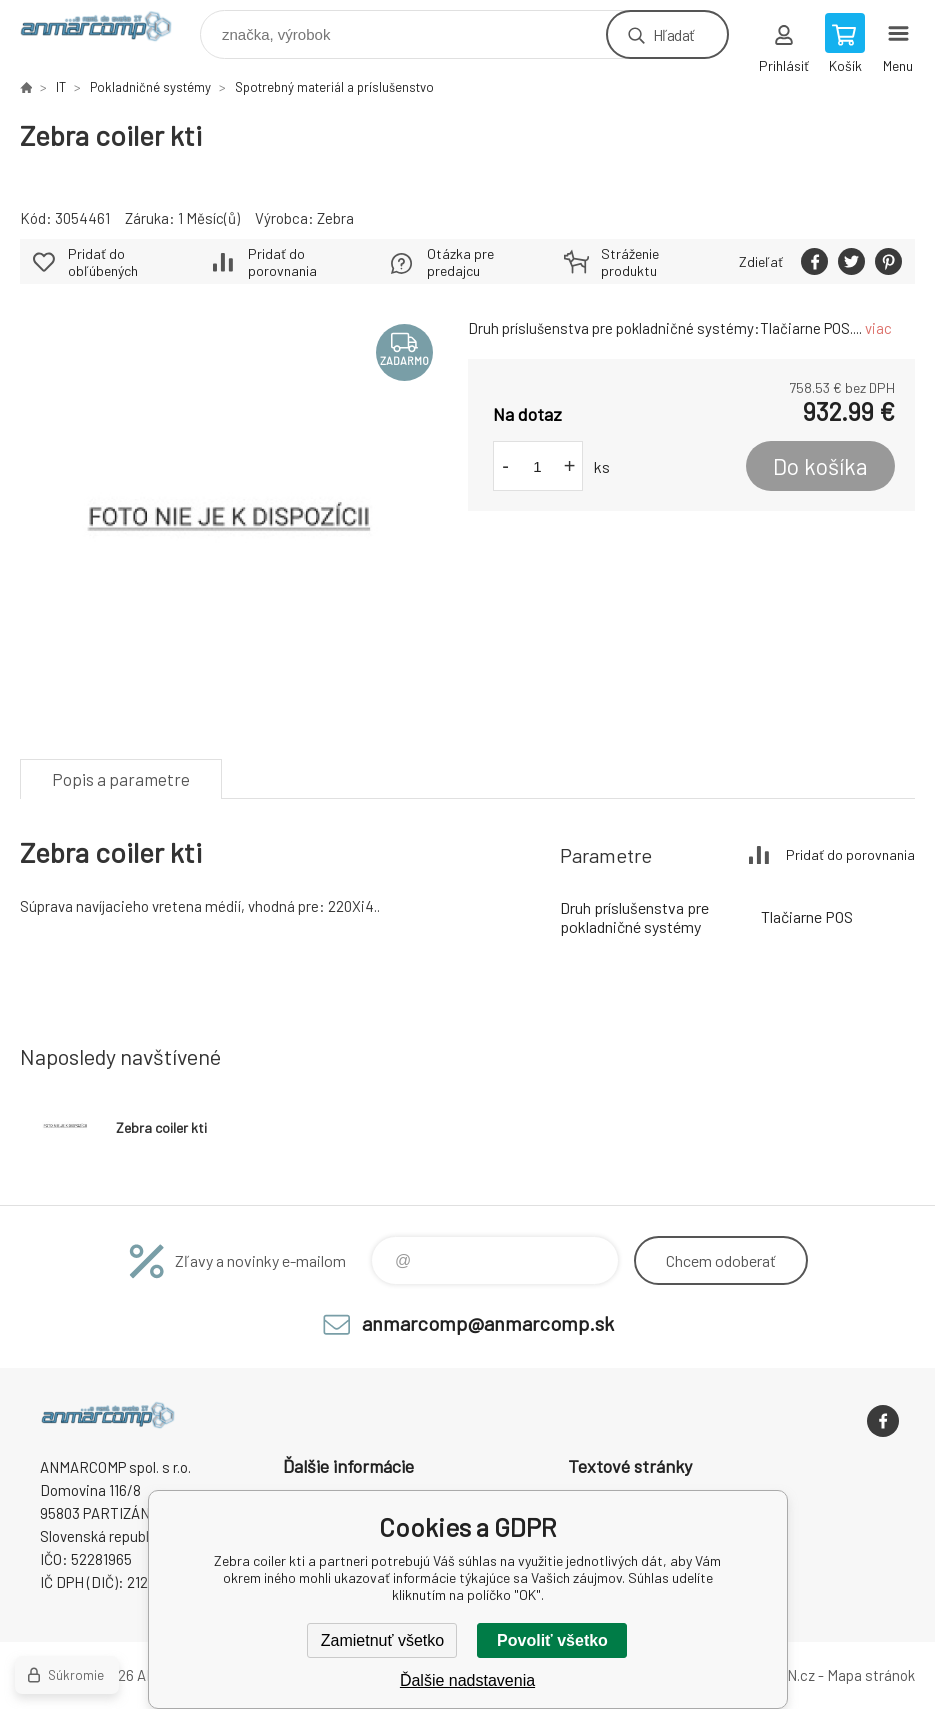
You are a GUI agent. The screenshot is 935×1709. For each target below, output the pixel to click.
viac (878, 328)
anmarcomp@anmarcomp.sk (488, 1323)
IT (61, 87)
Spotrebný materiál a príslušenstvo (334, 87)
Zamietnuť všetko (382, 1640)
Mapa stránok (871, 1675)
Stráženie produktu (630, 262)
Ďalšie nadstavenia (467, 1680)
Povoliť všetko (552, 1640)
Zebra (335, 218)
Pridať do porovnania (282, 262)
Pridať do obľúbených (103, 262)
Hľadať (673, 34)
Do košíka (820, 466)
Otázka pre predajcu (460, 262)
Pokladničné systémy (150, 87)
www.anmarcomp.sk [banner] (108, 29)
